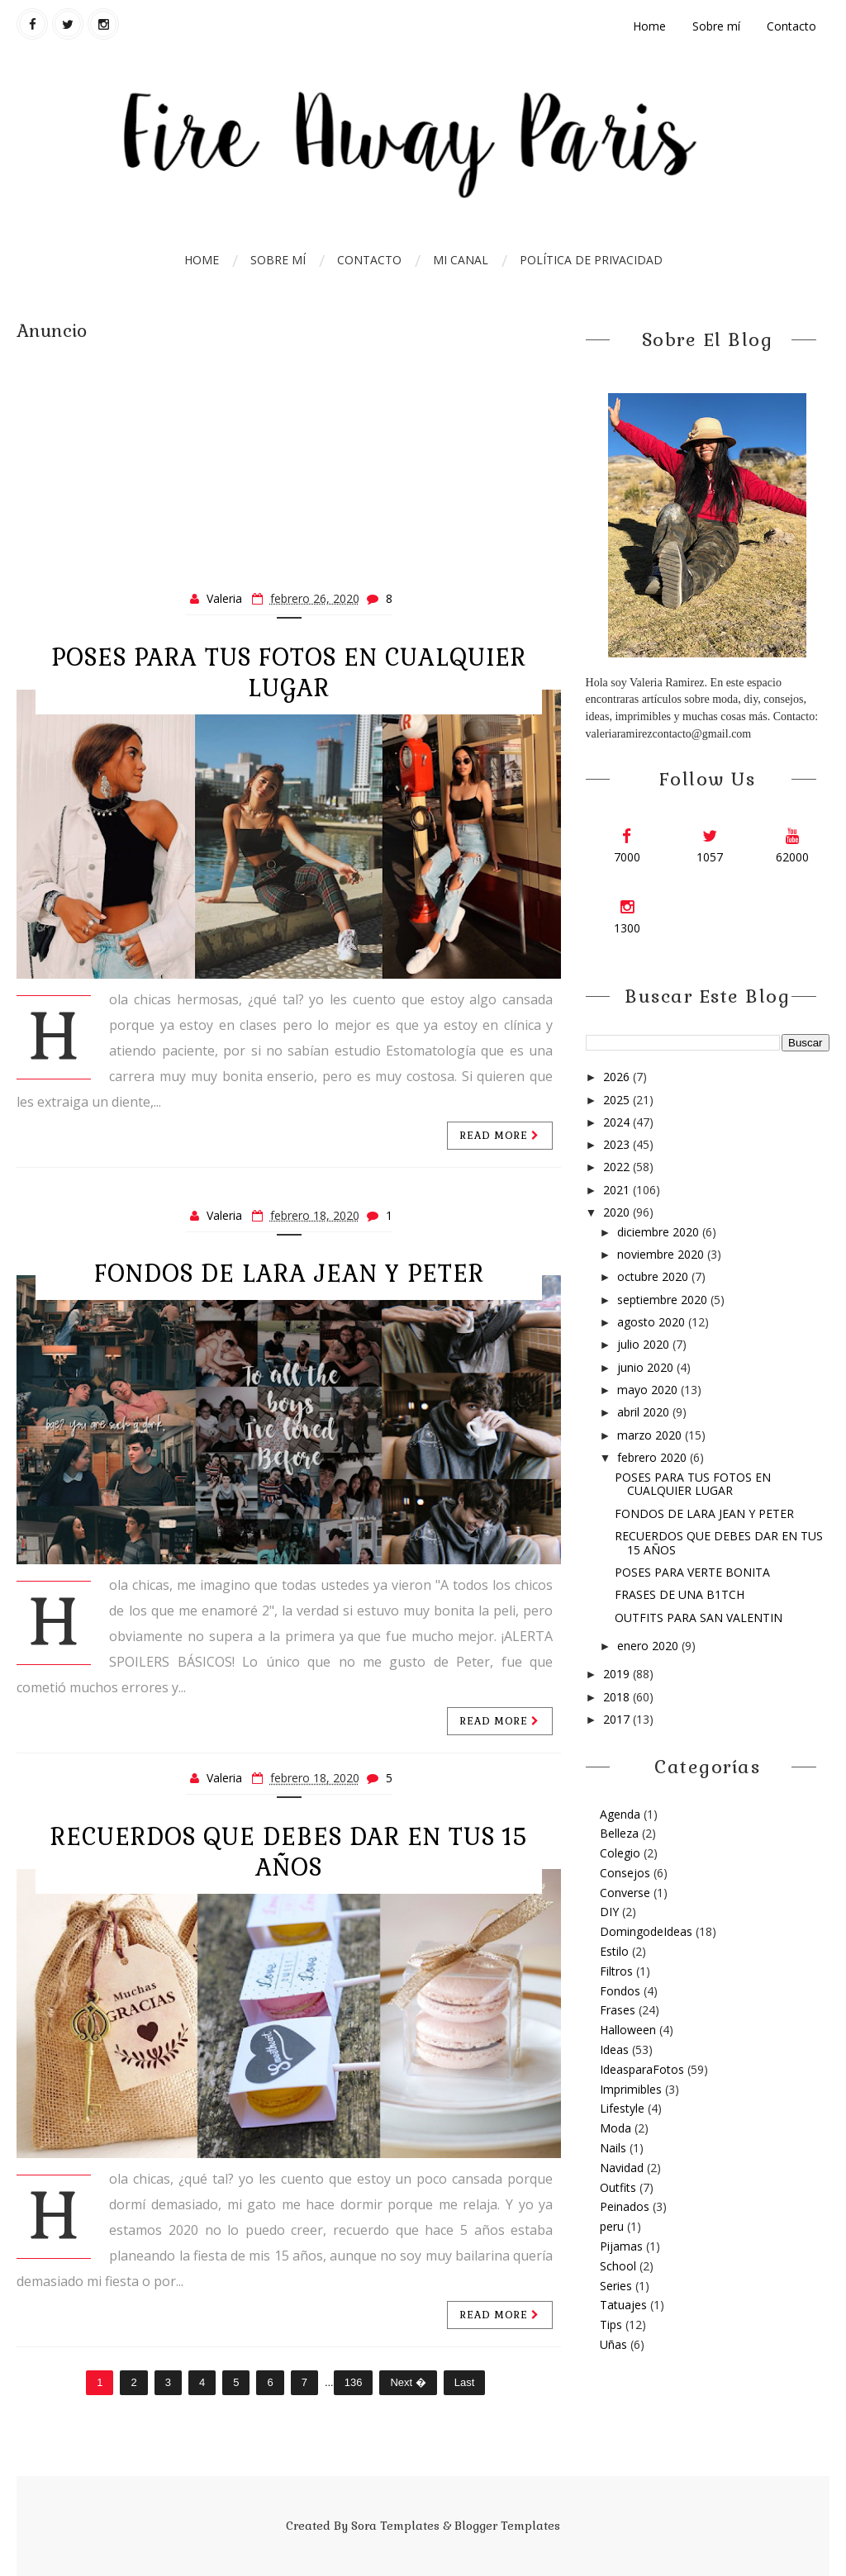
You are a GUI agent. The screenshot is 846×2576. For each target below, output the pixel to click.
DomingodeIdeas (646, 1931)
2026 (618, 1076)
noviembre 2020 (662, 1254)
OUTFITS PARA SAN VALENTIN (698, 1617)
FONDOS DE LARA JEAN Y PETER (289, 1273)
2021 (618, 1190)
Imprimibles (631, 2089)
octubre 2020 (654, 1276)
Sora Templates (395, 2525)
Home (649, 26)
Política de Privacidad (591, 260)
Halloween (628, 2030)
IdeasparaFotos (642, 2069)
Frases (617, 2010)
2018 (618, 1697)
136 (354, 2382)
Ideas (614, 2049)
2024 (618, 1122)
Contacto (791, 26)
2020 (618, 1212)
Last (464, 2382)
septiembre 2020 (664, 1299)
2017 (618, 1719)
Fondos (620, 1991)
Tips (611, 2324)
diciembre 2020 (659, 1232)
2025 (618, 1100)
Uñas (613, 2344)
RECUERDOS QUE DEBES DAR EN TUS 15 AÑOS (288, 1852)
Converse (625, 1892)
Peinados (624, 2206)
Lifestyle (622, 2108)
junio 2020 (647, 1367)
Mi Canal (460, 260)
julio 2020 (645, 1344)
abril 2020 (645, 1412)
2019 (618, 1674)
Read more (499, 1135)
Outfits (618, 2187)
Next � (407, 2382)
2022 (618, 1166)
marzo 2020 (651, 1435)
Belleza (619, 1833)
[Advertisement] (289, 458)
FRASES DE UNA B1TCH (679, 1594)
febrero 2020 (653, 1457)
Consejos (625, 1873)
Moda (615, 2128)
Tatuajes (623, 2305)
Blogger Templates (507, 2525)
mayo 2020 (649, 1389)
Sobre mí (716, 26)
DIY (609, 1911)
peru (612, 2226)
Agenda (620, 1814)
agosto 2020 (652, 1322)
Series (616, 2286)
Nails (613, 2148)
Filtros (616, 1971)
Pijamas (621, 2246)
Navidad (622, 2167)
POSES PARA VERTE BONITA (692, 1572)
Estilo (614, 1951)
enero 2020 (649, 1645)
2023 (618, 1144)
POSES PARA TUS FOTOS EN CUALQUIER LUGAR (288, 673)
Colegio (620, 1853)
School (618, 2266)
